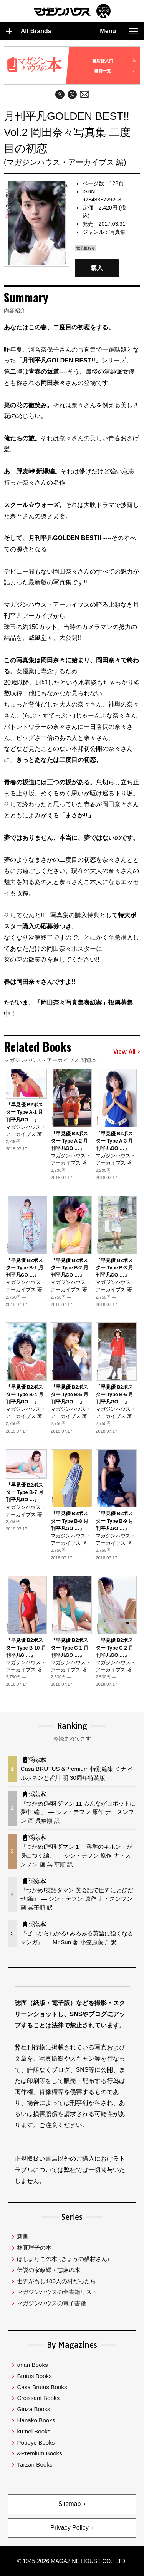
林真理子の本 (34, 2247)
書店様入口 (113, 61)
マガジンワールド (72, 11)
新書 (22, 2236)
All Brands (28, 31)
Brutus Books (34, 2376)
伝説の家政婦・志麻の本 (48, 2270)
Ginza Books (33, 2409)
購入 (97, 268)
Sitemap (69, 2503)
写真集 (117, 232)
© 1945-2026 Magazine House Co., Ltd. (72, 2561)
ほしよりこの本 (63, 2258)
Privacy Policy (69, 2527)
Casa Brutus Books (42, 2387)
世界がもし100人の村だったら (56, 2281)
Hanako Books (36, 2420)
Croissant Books (38, 2398)
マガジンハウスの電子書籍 (51, 2303)
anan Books (32, 2364)
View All (126, 1051)
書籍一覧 (114, 71)
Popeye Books (36, 2442)
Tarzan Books (34, 2464)
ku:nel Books (33, 2431)
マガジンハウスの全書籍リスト (57, 2292)
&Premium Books (39, 2453)
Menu (119, 31)
